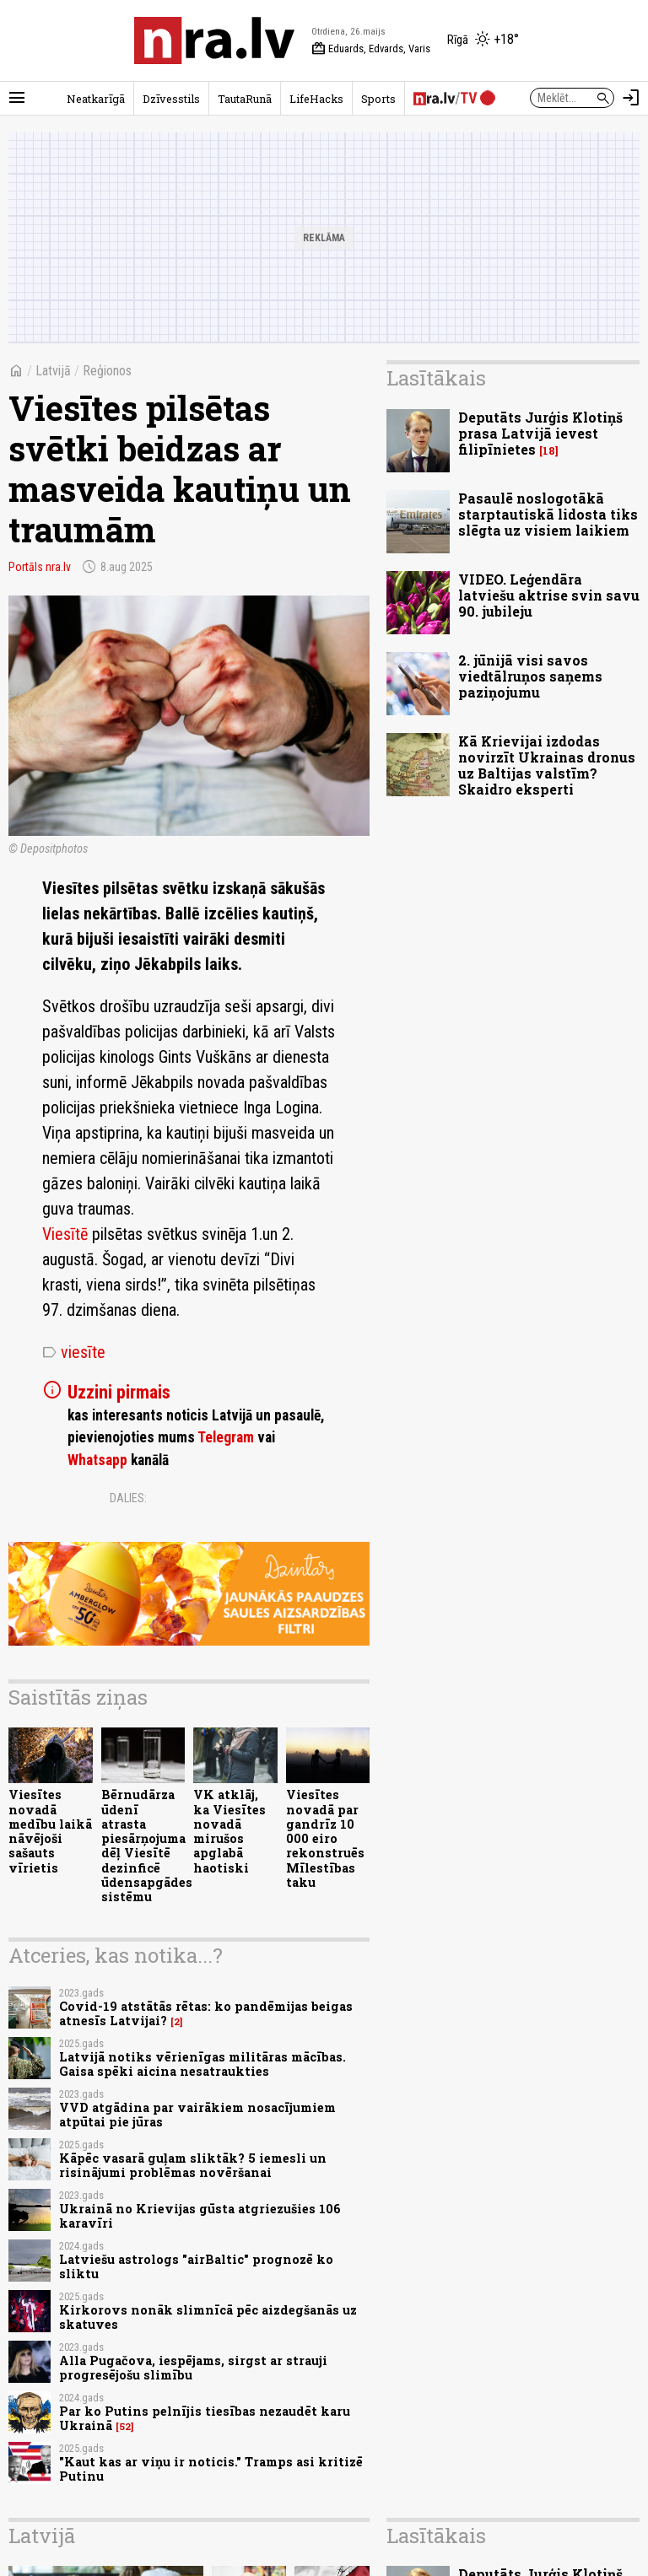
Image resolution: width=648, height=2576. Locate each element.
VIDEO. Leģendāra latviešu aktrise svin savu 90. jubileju (549, 595)
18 (549, 451)
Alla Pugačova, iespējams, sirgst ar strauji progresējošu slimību (193, 2367)
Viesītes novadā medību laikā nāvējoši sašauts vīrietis (50, 1830)
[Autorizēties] (631, 98)
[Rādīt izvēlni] (17, 98)
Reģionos (107, 371)
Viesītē (67, 1234)
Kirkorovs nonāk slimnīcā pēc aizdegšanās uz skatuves (208, 2317)
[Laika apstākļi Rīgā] (483, 40)
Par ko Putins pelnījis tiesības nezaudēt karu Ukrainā (204, 2418)
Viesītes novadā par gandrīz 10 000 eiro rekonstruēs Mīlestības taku (325, 1838)
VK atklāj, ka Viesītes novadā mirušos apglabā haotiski (229, 1830)
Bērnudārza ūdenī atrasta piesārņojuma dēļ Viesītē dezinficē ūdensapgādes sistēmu (146, 1845)
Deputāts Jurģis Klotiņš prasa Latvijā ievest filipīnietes (540, 433)
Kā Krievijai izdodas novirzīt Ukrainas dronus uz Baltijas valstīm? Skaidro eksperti (546, 765)
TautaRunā (245, 98)
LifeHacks (316, 98)
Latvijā (53, 371)
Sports (378, 98)
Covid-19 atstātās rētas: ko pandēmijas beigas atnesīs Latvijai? (206, 2013)
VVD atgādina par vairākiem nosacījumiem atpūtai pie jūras (197, 2114)
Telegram (225, 1437)
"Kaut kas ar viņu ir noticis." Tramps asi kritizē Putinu (211, 2469)
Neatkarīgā (96, 98)
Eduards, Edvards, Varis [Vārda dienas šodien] (370, 48)
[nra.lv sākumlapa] (214, 40)
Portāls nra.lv (39, 567)
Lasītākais (436, 377)
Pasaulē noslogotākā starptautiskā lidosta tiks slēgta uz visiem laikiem (548, 514)
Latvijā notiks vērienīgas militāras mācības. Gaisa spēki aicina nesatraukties (202, 2064)
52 (125, 2427)
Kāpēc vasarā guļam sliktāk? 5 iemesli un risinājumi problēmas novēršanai (193, 2165)
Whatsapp (97, 1460)
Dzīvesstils (171, 98)
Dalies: (128, 1498)
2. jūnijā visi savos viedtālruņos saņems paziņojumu (530, 676)
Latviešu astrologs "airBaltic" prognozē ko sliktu (196, 2266)
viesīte (73, 1352)
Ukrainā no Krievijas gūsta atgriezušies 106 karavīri (200, 2216)
